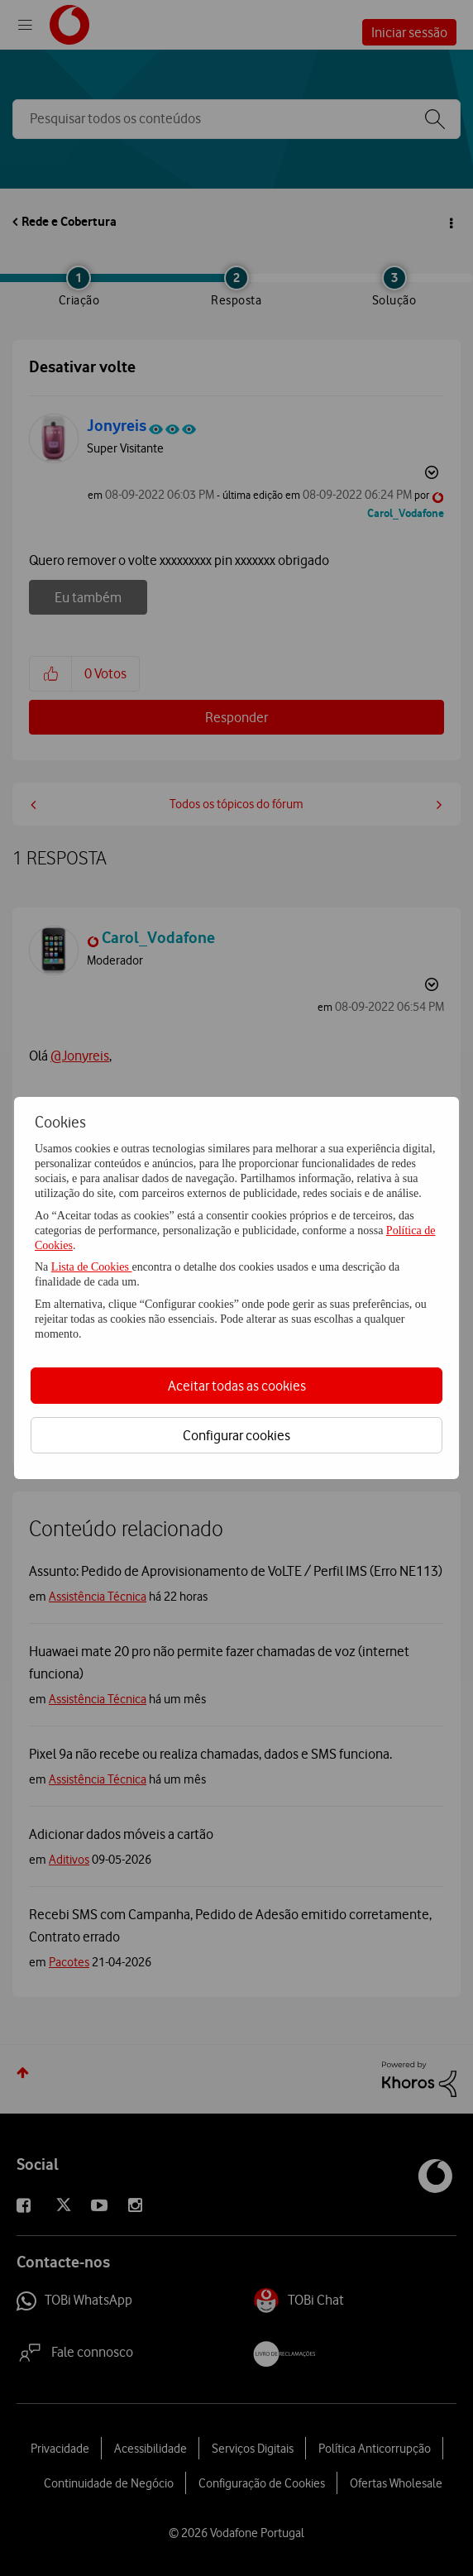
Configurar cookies (236, 1435)
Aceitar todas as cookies (237, 1385)
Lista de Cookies (91, 1267)
